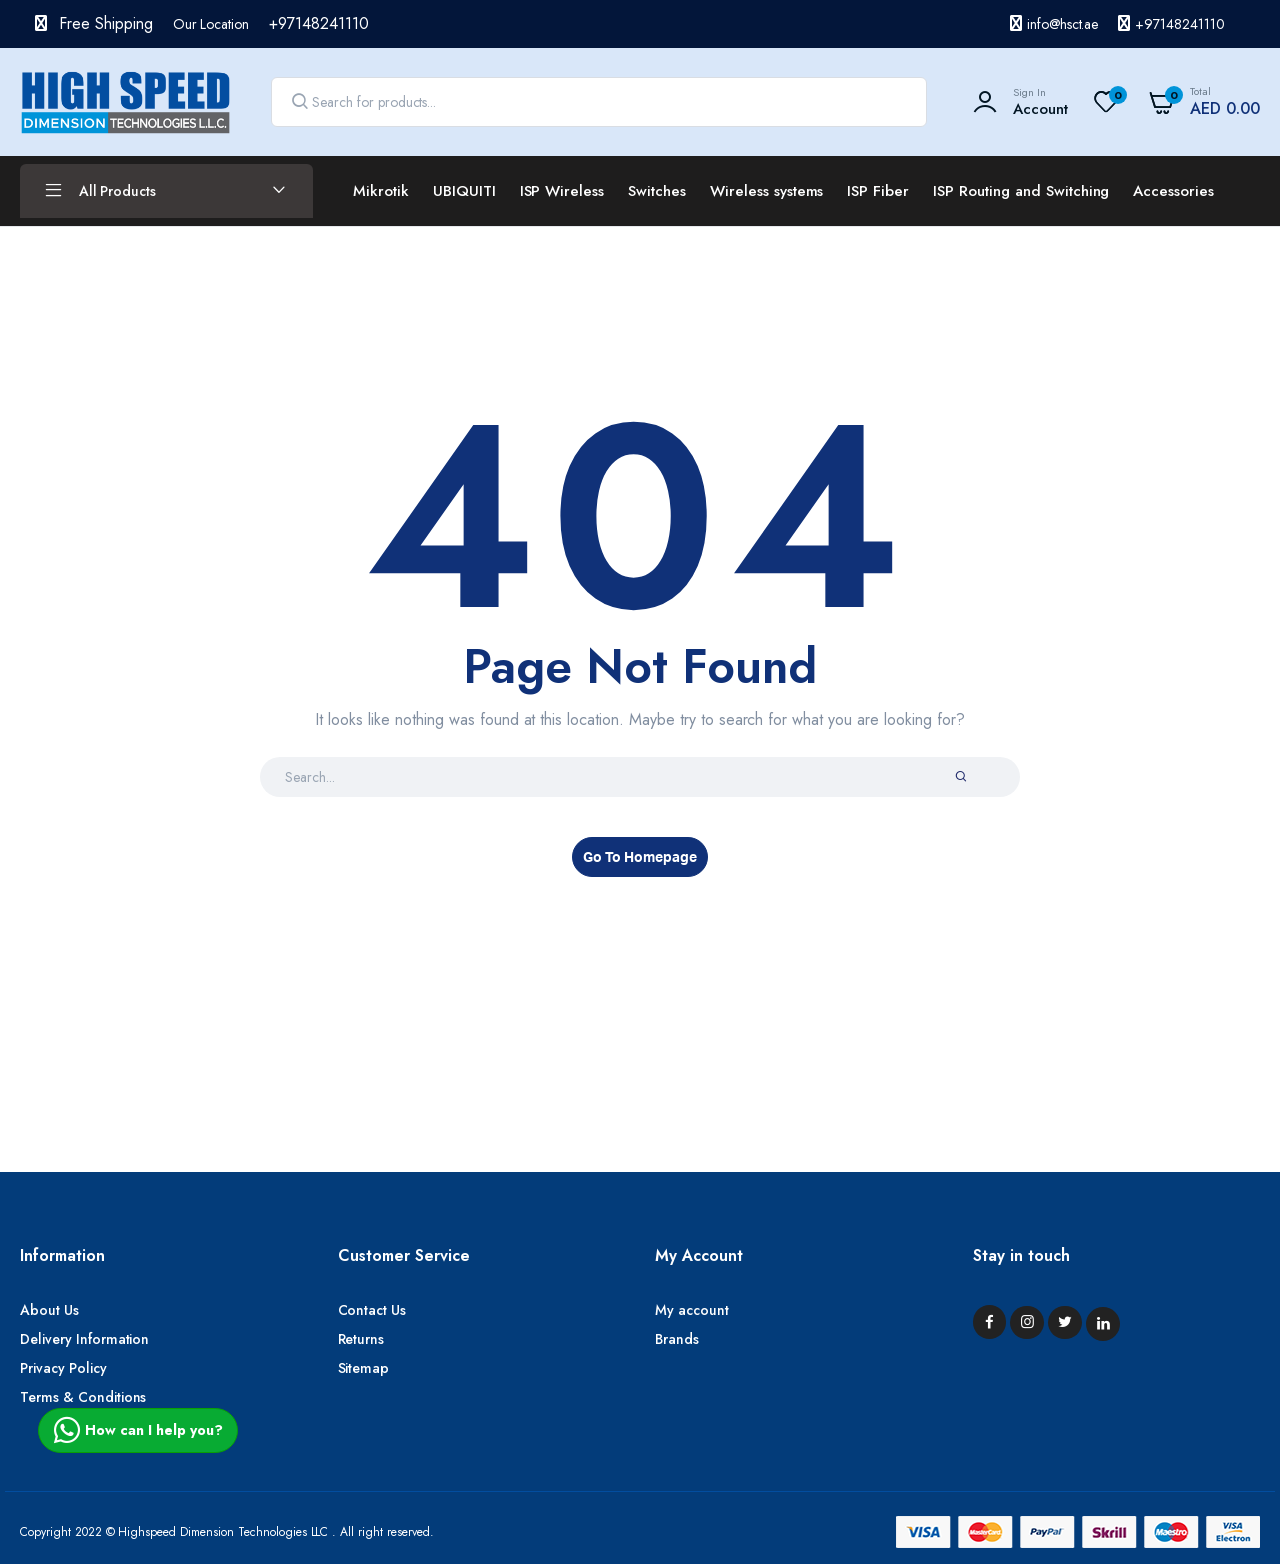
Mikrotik (381, 191)
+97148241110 (1180, 24)
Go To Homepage (640, 858)
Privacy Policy (63, 1368)
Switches (657, 191)
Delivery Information (84, 1339)
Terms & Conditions (83, 1397)
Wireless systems (767, 191)
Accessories (1173, 191)
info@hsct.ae (1063, 24)
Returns (361, 1339)
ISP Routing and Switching (1021, 191)
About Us (49, 1310)
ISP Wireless (562, 191)
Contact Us (372, 1310)
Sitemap (364, 1368)
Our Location (211, 24)
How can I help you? (138, 1430)
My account (692, 1310)
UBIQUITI (464, 191)
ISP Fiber (878, 191)
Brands (677, 1339)
